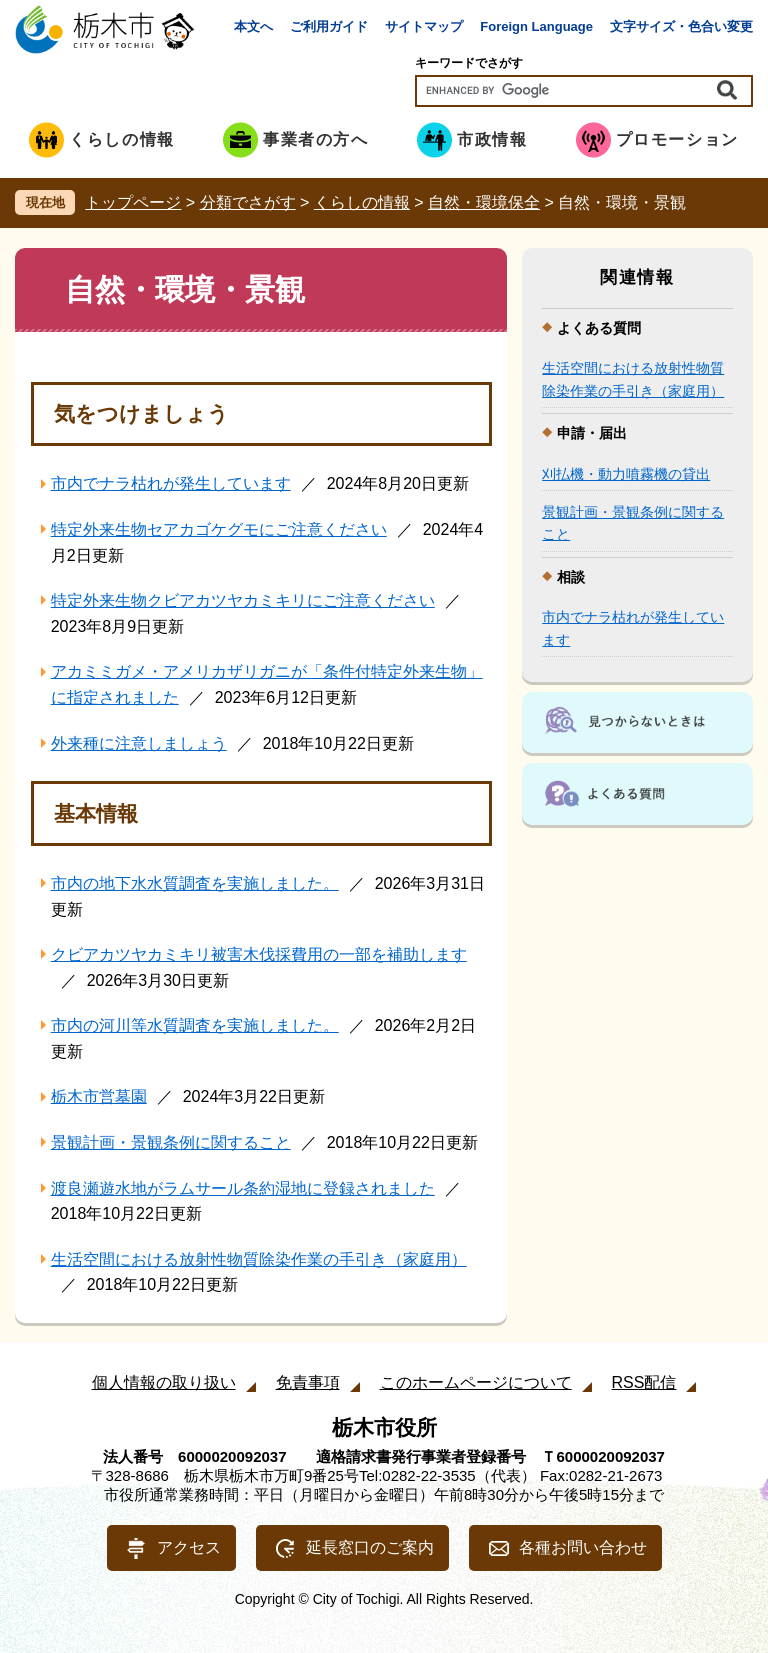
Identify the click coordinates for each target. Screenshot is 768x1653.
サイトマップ (424, 26)
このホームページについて (476, 1382)
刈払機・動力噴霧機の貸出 (626, 474)
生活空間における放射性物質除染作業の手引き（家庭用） (259, 1259)
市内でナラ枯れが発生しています (171, 483)
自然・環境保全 (484, 202)
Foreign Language (536, 26)
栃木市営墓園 (99, 1096)
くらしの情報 (362, 202)
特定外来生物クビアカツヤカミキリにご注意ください (243, 600)
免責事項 (308, 1382)
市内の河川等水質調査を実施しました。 (195, 1025)
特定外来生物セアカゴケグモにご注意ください (219, 529)
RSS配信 (644, 1382)
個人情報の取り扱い (164, 1382)
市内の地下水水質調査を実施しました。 (195, 883)
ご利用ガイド (329, 26)
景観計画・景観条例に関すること (171, 1142)
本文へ (253, 26)
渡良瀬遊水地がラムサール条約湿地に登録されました (243, 1188)
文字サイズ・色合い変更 (681, 26)
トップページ (133, 202)
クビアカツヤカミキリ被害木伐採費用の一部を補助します (259, 954)
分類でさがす (248, 202)
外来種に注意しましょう (139, 743)
